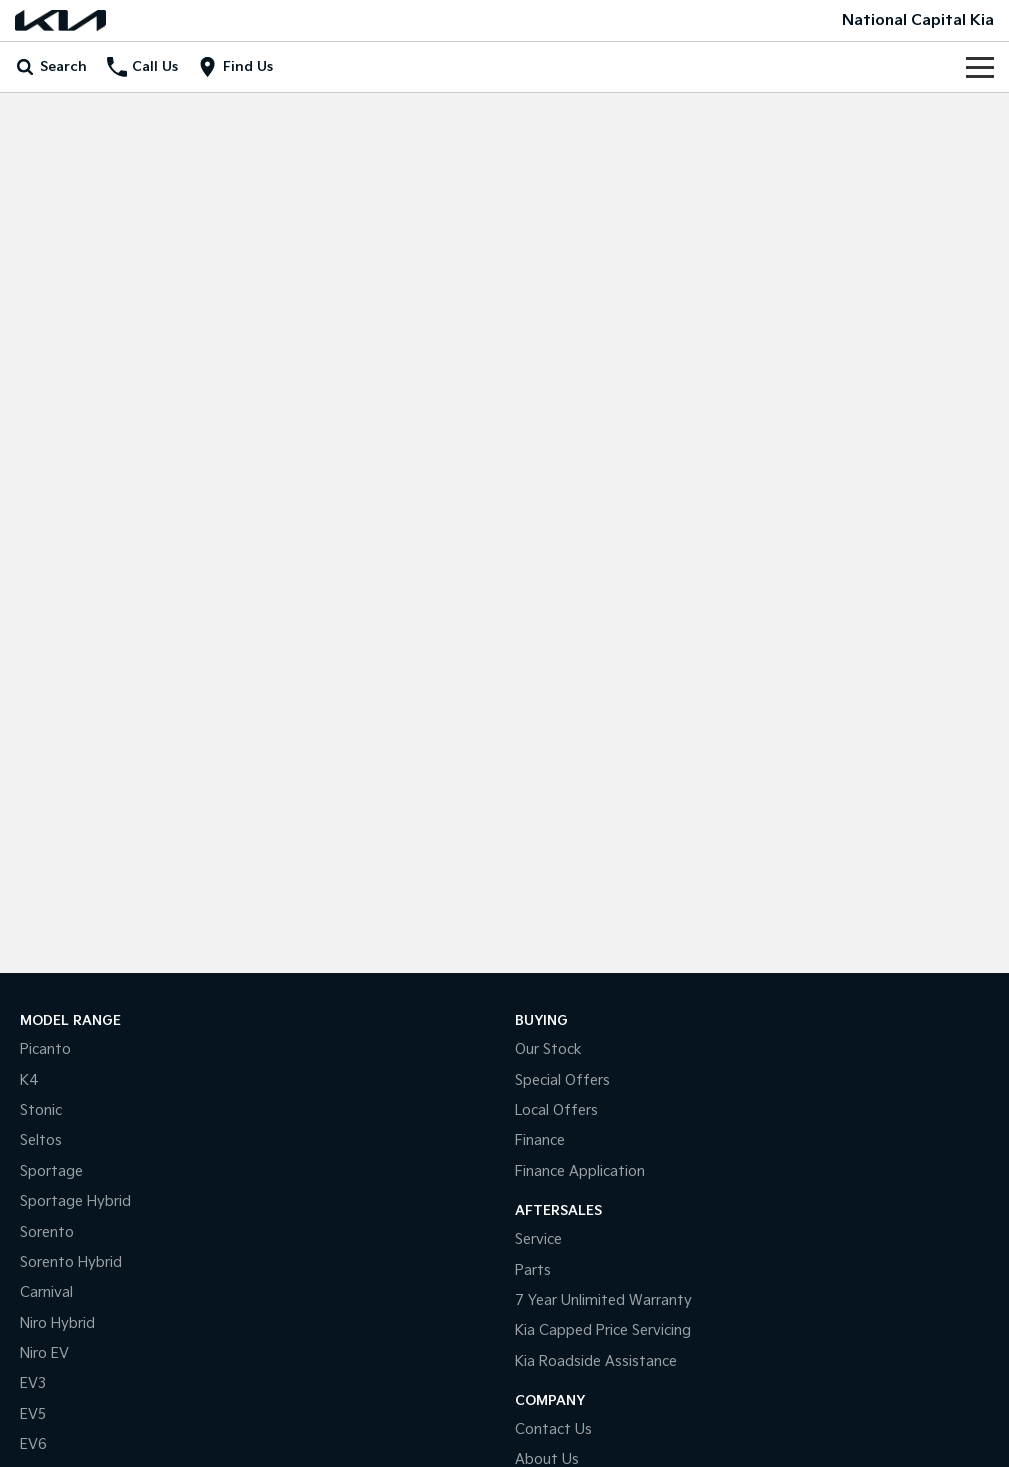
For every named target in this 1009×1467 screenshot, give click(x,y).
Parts (533, 1270)
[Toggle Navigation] (980, 67)
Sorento (47, 1232)
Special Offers (562, 1080)
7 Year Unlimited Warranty (603, 1300)
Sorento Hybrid (71, 1262)
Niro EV (44, 1353)
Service (538, 1239)
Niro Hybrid (57, 1323)
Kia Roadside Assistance (596, 1361)
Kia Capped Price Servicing (603, 1330)
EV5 (33, 1414)
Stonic (41, 1110)
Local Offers (556, 1110)
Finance (540, 1140)
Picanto (45, 1049)
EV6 (33, 1444)
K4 (29, 1080)
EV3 (33, 1383)
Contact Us (553, 1429)
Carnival (46, 1292)
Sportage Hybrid (75, 1201)
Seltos (41, 1140)
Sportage (51, 1171)
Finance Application (580, 1171)
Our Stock (548, 1049)
